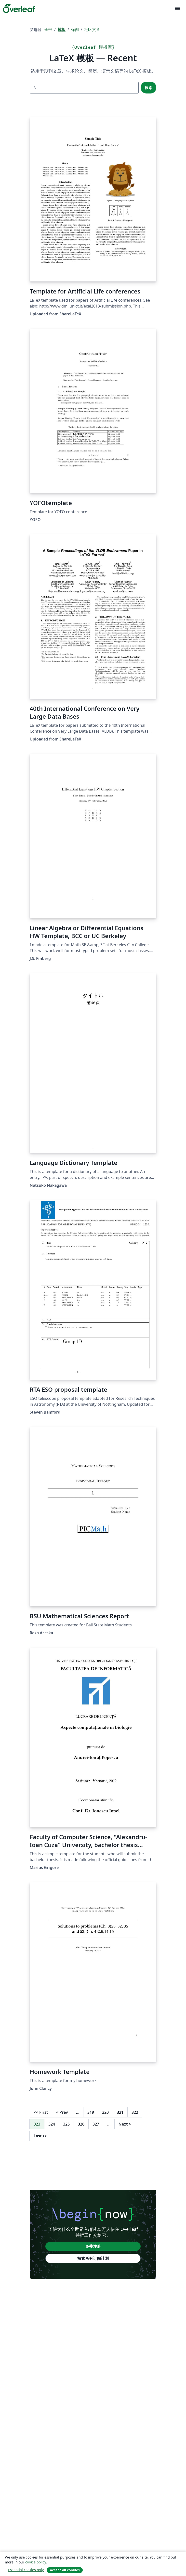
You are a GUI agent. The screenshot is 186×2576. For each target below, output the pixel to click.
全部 (48, 29)
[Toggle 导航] (177, 8)
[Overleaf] (19, 8)
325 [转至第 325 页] (66, 2124)
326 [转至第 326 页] (81, 2124)
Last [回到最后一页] (40, 2136)
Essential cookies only (26, 2569)
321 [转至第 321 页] (120, 2112)
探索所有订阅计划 (93, 2258)
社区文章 (92, 29)
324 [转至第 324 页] (51, 2124)
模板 (62, 29)
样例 (75, 29)
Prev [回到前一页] (62, 2112)
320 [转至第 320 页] (105, 2112)
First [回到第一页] (41, 2112)
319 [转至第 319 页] (90, 2112)
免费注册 (93, 2246)
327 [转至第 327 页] (96, 2124)
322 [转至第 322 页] (135, 2112)
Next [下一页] (125, 2124)
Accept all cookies (65, 2570)
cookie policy (35, 2562)
